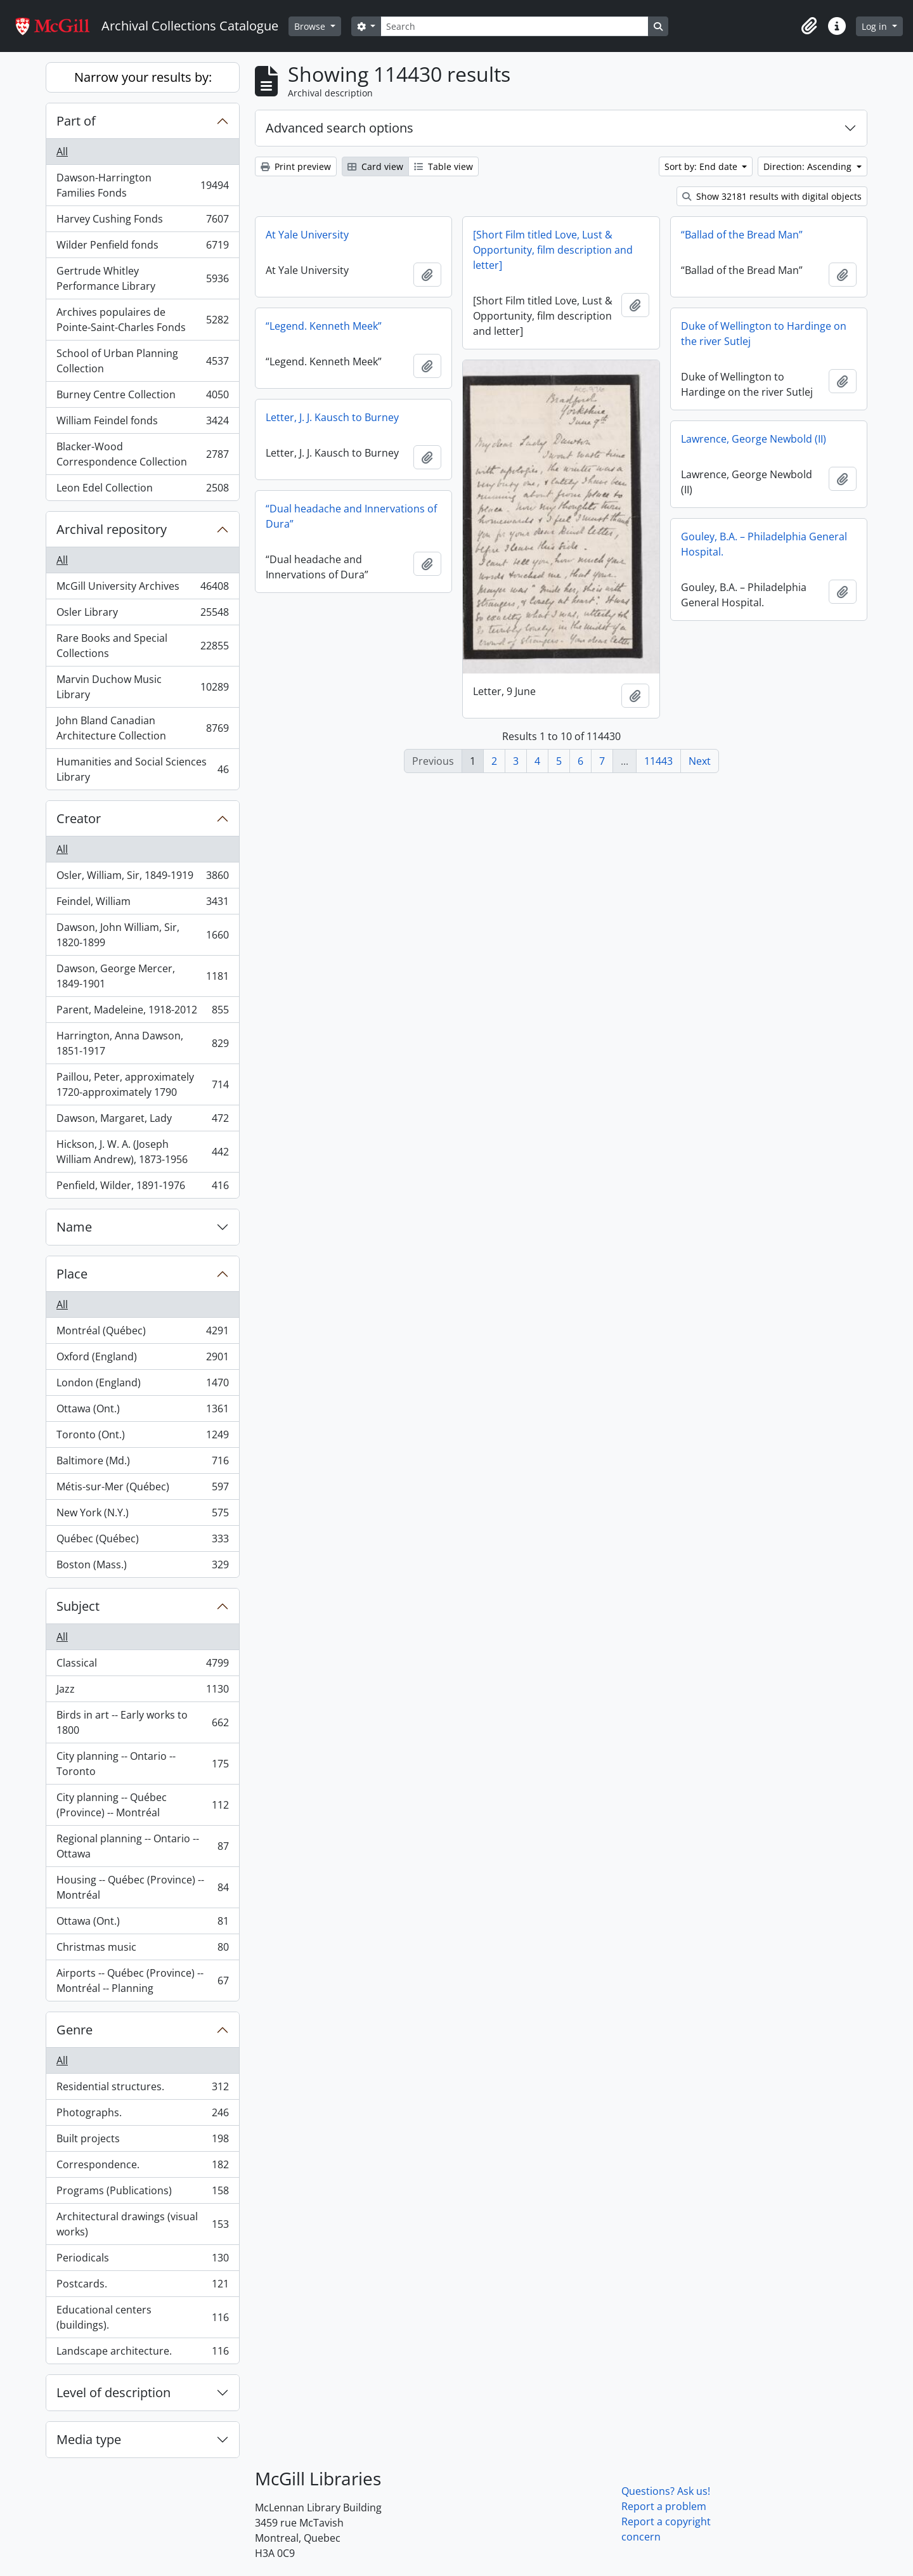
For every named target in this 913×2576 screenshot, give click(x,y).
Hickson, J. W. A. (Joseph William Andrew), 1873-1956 (142, 1151)
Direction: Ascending (808, 166)
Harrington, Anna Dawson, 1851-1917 (142, 1043)
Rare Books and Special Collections (142, 645)
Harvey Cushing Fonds (142, 221)
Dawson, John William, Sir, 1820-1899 (142, 934)
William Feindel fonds (142, 423)
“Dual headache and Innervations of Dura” (351, 516)
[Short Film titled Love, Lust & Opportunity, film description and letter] (553, 250)
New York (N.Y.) (142, 1515)
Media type (88, 2439)
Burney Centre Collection (142, 397)
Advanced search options (339, 127)
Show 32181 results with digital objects (772, 196)
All (62, 152)
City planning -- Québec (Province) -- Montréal (142, 1804)
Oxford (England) (142, 1359)
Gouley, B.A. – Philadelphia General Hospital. (764, 544)
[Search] (514, 26)
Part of (76, 120)
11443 (658, 761)
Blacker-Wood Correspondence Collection (142, 454)
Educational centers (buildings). (142, 2317)
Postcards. (142, 2286)
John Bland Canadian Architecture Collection (142, 728)
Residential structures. (142, 2089)
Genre (74, 2029)
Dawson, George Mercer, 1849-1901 (142, 976)
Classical (142, 1665)
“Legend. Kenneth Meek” (324, 326)
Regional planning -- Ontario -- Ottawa (142, 1846)
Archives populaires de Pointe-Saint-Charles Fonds (142, 319)
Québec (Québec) (142, 1541)
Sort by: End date (702, 166)
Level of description (113, 2392)
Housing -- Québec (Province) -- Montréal (142, 1887)
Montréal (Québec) (142, 1333)
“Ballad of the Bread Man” (742, 235)
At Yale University (307, 235)
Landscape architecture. (142, 2353)
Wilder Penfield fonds (142, 247)
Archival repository (111, 529)
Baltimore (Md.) (142, 1463)
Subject (78, 1606)
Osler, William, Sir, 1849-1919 (142, 878)
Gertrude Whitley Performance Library (142, 278)
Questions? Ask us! (665, 2491)
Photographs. (142, 2115)
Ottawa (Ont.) (142, 1411)
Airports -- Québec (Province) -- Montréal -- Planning (142, 1980)
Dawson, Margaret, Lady (142, 1120)
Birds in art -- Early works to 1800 (142, 1722)
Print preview (296, 166)
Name (74, 1226)
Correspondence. (142, 2167)
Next (700, 761)
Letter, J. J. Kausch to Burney (332, 417)
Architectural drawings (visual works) (142, 2224)
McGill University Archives (142, 588)
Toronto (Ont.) (142, 1437)
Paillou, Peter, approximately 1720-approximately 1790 (142, 1084)
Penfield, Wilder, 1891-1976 (142, 1188)
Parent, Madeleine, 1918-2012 (142, 1012)
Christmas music (142, 1949)
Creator (78, 818)
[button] (809, 26)
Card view (375, 166)
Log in (876, 26)
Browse (311, 26)
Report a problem (663, 2506)
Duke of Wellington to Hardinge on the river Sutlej (763, 333)
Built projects (142, 2141)
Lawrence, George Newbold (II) (753, 439)
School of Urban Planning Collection (142, 360)
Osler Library (142, 614)
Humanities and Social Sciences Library (142, 769)
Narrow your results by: (143, 77)
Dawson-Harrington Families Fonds (142, 185)
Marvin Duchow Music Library (142, 686)
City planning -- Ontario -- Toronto (142, 1763)
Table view (443, 166)
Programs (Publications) (142, 2193)
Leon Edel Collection (142, 490)
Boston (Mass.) (142, 1567)
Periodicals (142, 2260)
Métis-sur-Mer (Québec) (142, 1489)
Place (71, 1273)
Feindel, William (142, 904)
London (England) (142, 1385)
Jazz (142, 1691)
